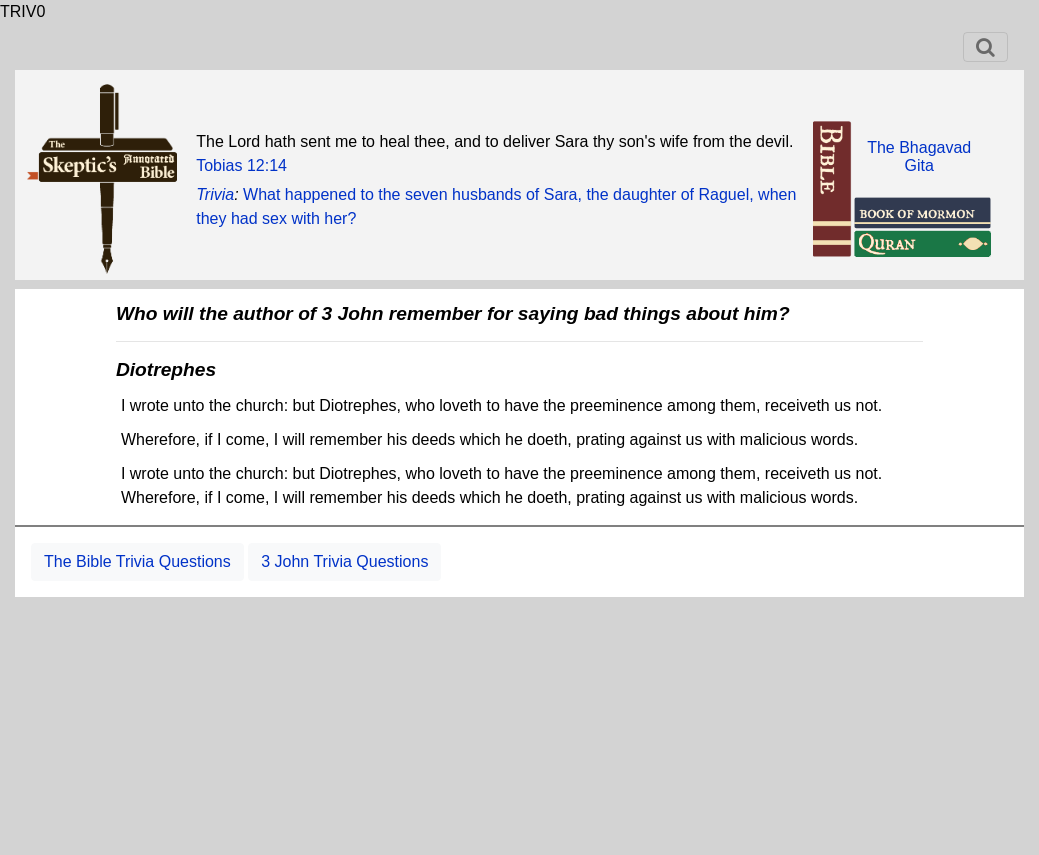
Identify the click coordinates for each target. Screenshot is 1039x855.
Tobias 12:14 (241, 165)
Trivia (215, 194)
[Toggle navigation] (985, 47)
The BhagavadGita (919, 156)
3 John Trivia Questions (344, 561)
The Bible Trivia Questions (137, 561)
